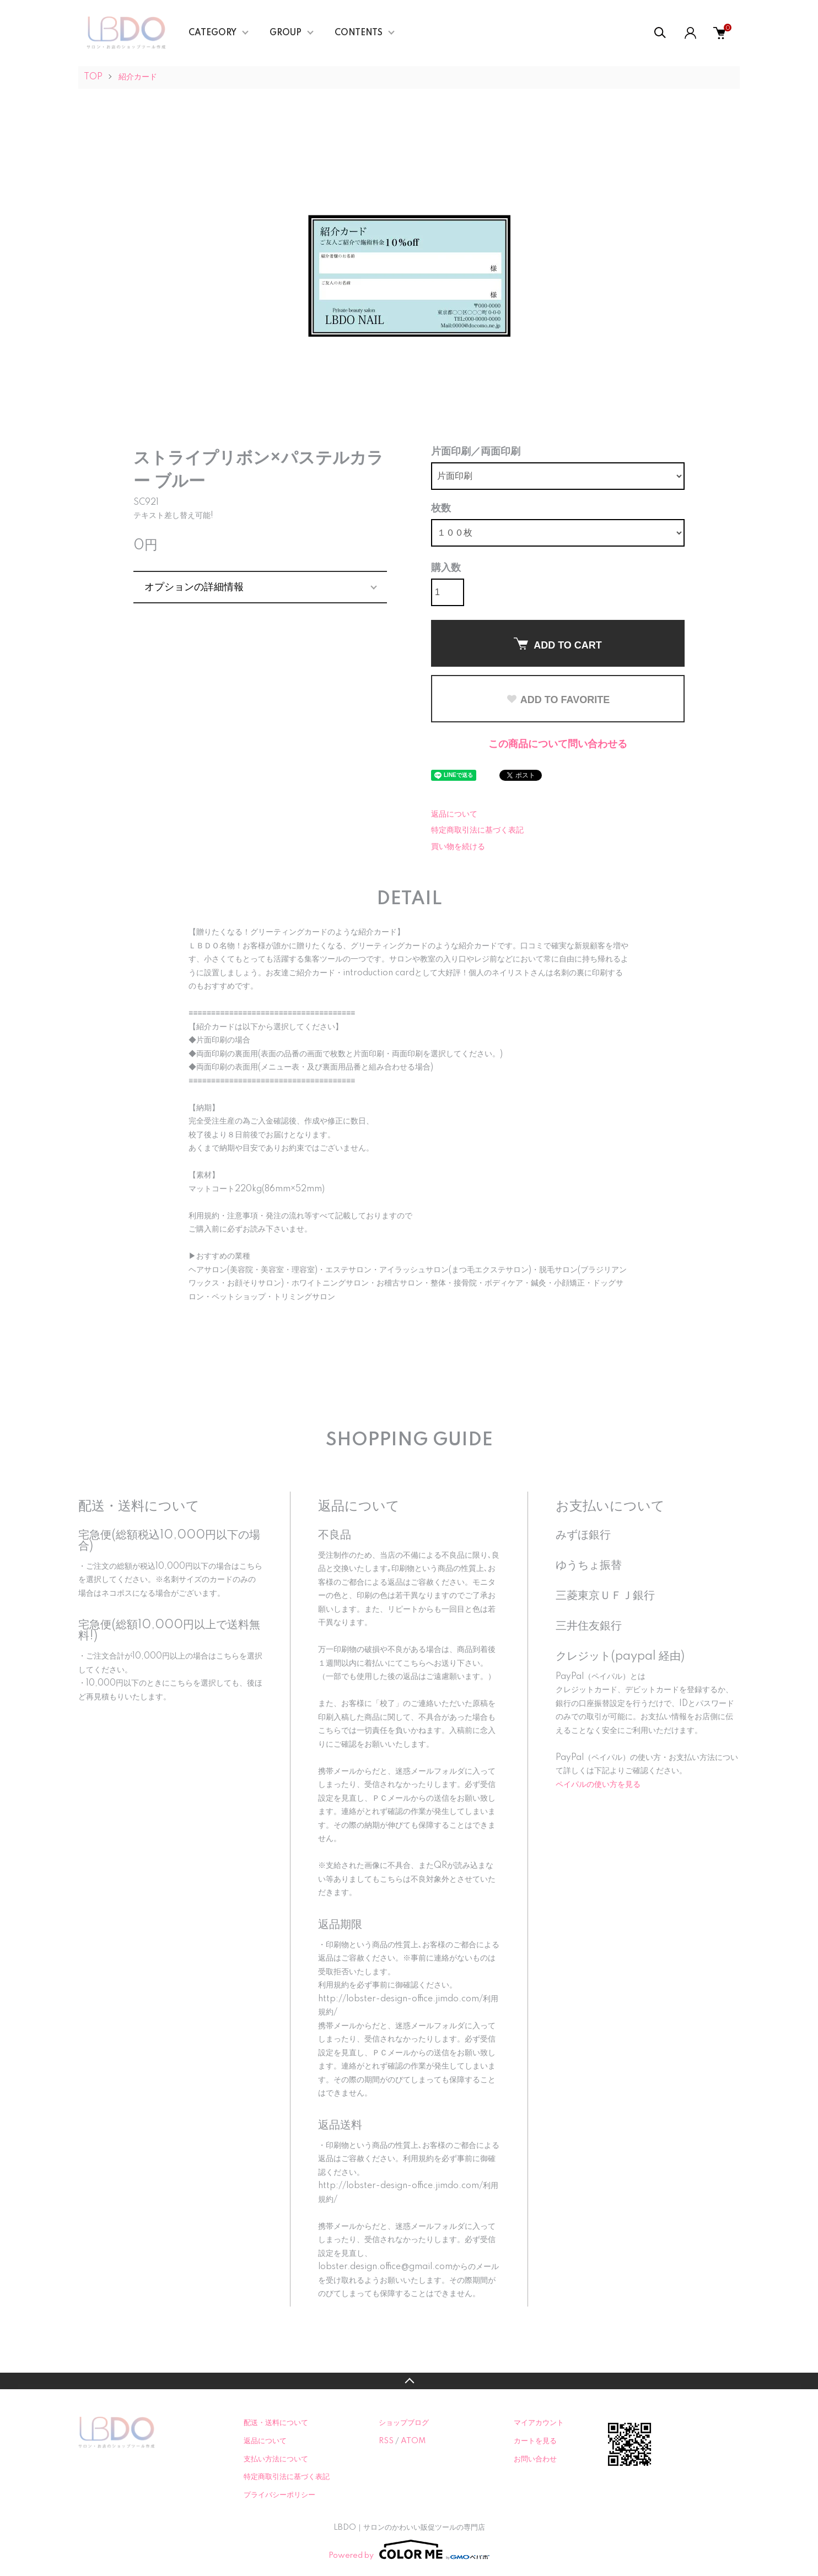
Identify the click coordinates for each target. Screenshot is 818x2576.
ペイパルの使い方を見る (598, 1784)
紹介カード (138, 77)
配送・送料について (276, 2423)
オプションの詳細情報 (194, 586)
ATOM (413, 2441)
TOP (93, 77)
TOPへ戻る (409, 2381)
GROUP (286, 33)
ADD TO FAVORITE (558, 699)
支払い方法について (276, 2459)
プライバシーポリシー (279, 2495)
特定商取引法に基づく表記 (477, 830)
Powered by (409, 2549)
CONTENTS (359, 33)
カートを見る (535, 2441)
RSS (386, 2441)
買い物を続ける (458, 847)
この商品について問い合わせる (557, 744)
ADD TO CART (558, 644)
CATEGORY (212, 33)
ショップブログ (404, 2423)
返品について (454, 814)
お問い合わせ (535, 2459)
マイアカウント (539, 2423)
